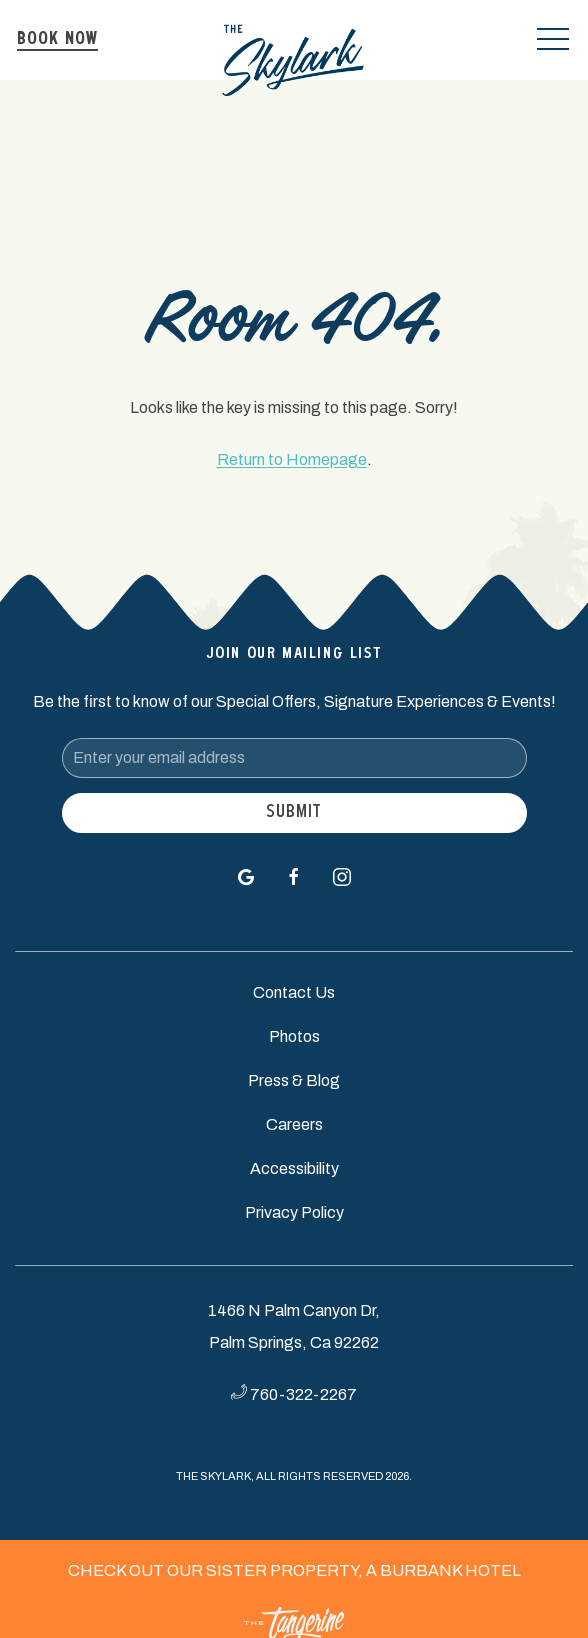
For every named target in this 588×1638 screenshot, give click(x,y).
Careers (294, 1124)
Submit (294, 813)
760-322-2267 (303, 1394)
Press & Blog (294, 1080)
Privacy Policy (294, 1212)
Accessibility (294, 1168)
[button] (553, 40)
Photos (294, 1036)
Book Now (57, 40)
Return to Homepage (292, 459)
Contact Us (294, 992)
